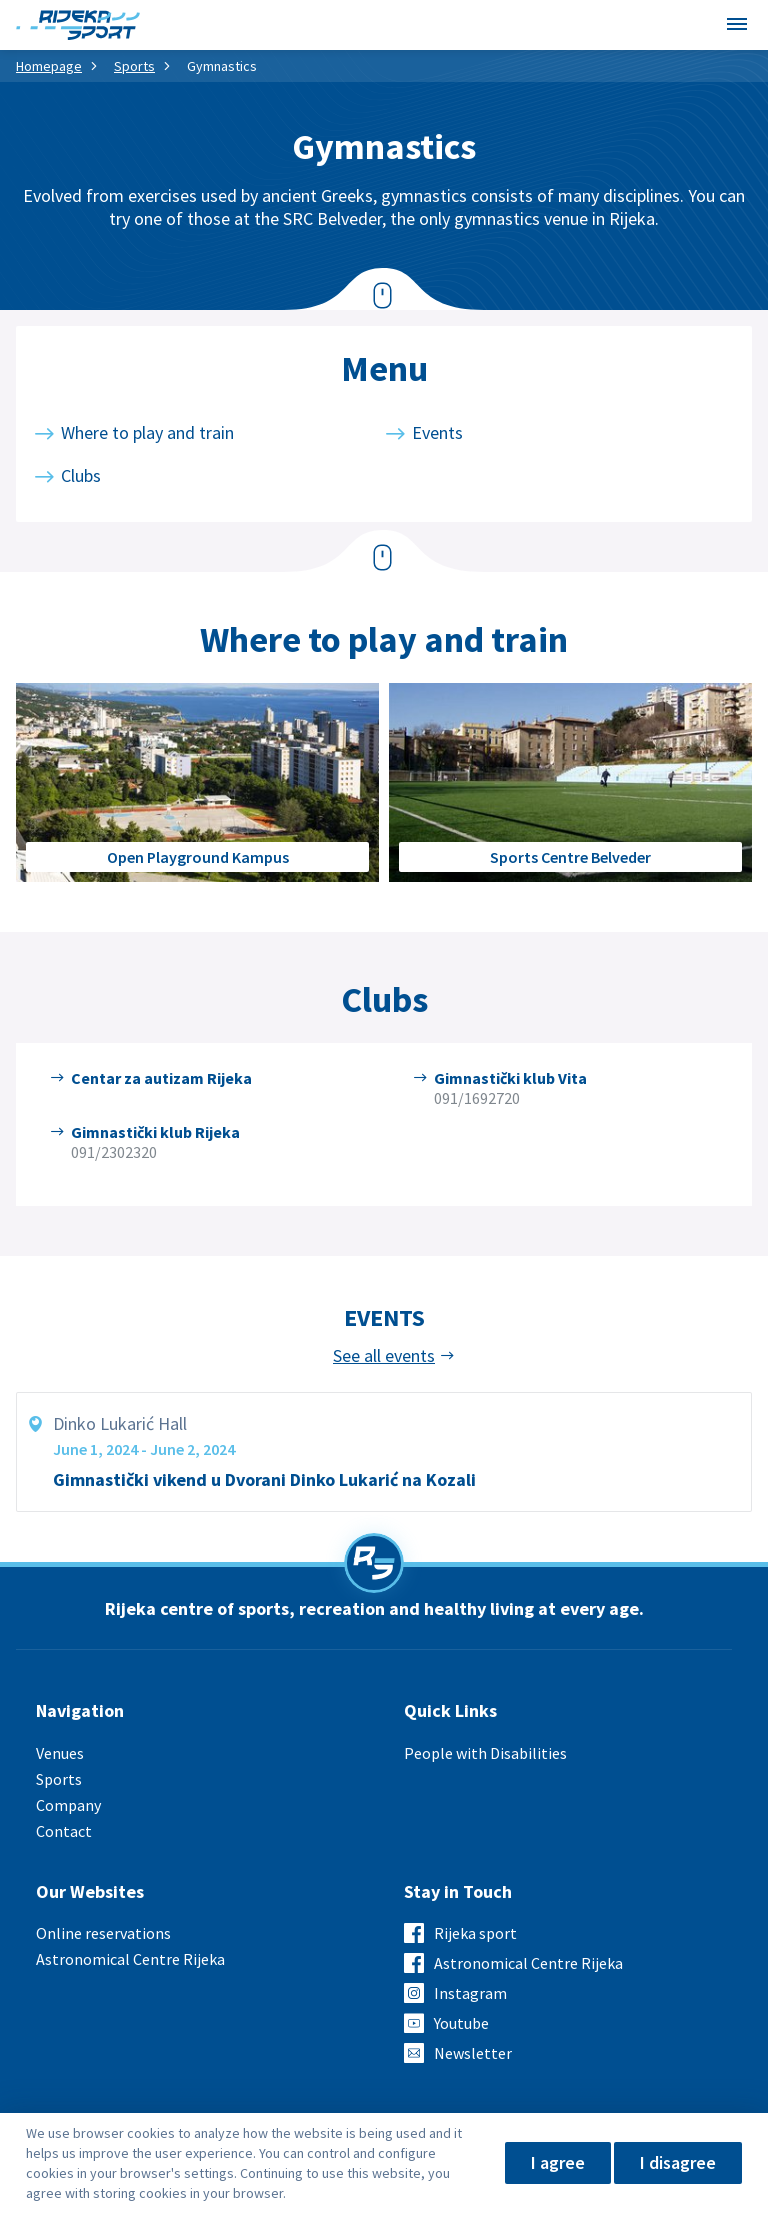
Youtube (461, 2023)
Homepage (49, 66)
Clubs (81, 475)
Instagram (470, 1993)
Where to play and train (147, 432)
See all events (384, 1356)
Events (437, 432)
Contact (64, 1831)
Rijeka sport (475, 1933)
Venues (60, 1753)
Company (68, 1805)
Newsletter (473, 2053)
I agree (558, 2162)
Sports (134, 66)
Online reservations (103, 1933)
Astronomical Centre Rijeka (130, 1959)
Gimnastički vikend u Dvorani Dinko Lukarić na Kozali (264, 1480)
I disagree (678, 2162)
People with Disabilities (485, 1753)
